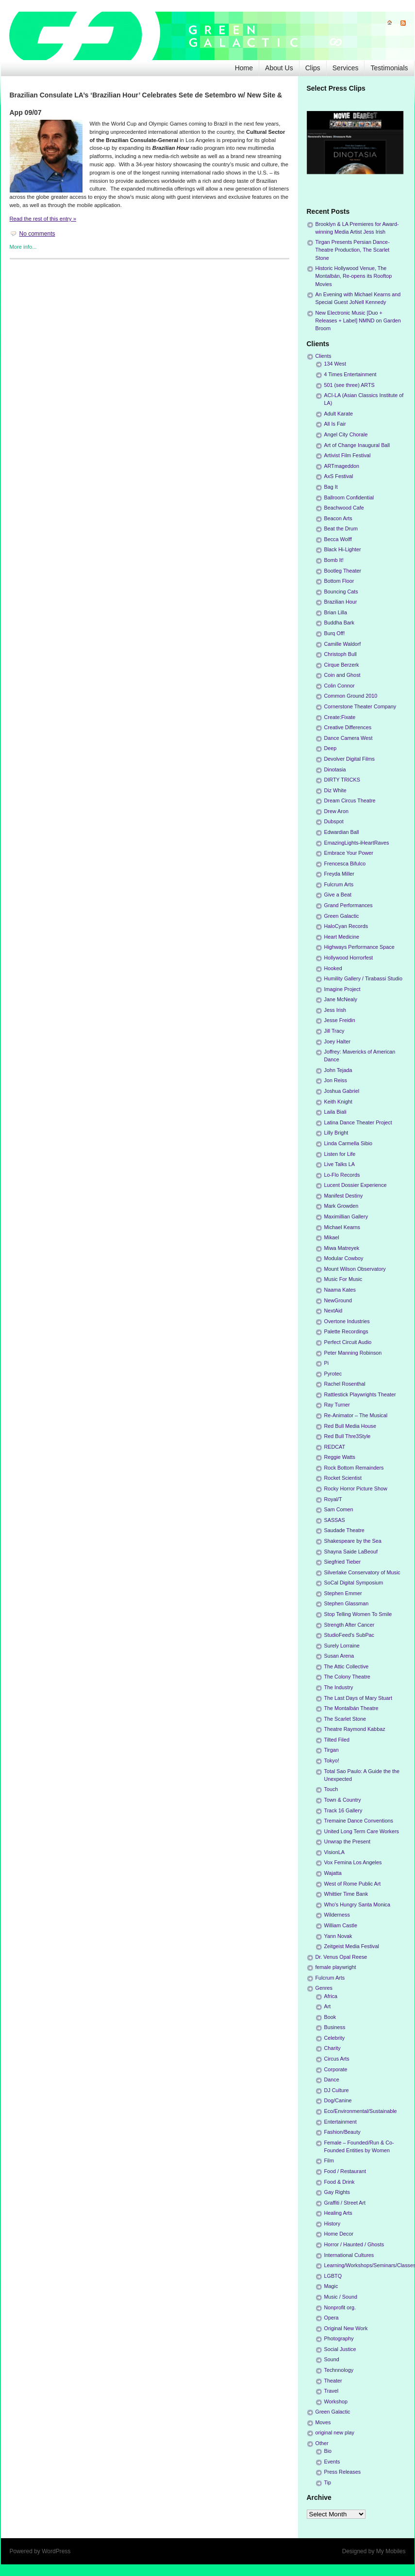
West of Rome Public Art (352, 1884)
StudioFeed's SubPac (349, 1635)
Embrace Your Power (348, 853)
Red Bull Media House (350, 1426)
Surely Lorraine (342, 1645)
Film (329, 2160)
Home (244, 68)
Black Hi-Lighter (342, 549)
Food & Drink (339, 2182)
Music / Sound (340, 2297)
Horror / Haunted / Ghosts (354, 2244)
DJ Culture (336, 2090)
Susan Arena (339, 1656)
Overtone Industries (347, 1321)
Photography (339, 2338)
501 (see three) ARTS (349, 385)
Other (322, 2443)
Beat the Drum (341, 528)
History (332, 2223)
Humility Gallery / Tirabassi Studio (363, 978)
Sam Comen (338, 1509)
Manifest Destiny (343, 1196)
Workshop (336, 2401)
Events (332, 2461)
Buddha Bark (339, 622)
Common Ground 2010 (351, 696)
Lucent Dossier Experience (355, 1185)
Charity (332, 2048)
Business (335, 2027)
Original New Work (346, 2328)
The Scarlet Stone (345, 1719)
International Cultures (349, 2255)
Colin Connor (339, 685)
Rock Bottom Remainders (354, 1468)
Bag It (331, 487)
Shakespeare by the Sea (353, 1541)
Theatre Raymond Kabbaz (354, 1729)
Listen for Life (340, 1154)
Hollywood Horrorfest (348, 957)
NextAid (333, 1310)
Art (327, 2006)
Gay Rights (337, 2192)
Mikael (331, 1237)
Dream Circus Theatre (350, 800)
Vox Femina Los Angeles (353, 1862)
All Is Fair (335, 424)
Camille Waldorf (342, 644)
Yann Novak (338, 1936)
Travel (331, 2391)
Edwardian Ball (341, 832)
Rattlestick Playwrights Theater (360, 1394)
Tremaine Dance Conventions (358, 1821)
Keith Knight (338, 1101)
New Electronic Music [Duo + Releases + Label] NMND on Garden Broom (358, 320)
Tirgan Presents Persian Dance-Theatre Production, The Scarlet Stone (352, 249)
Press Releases (342, 2472)
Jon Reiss (335, 1080)
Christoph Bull (340, 654)
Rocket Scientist (343, 1478)
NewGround (338, 1300)
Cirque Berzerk (341, 665)
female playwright (335, 1967)
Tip (328, 2482)
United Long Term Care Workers (361, 1831)
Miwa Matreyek (342, 1248)
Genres (323, 1988)
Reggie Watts (339, 1457)
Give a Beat (337, 894)
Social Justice (340, 2349)
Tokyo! (331, 1760)
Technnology (339, 2370)
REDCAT (335, 1447)
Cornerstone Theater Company (360, 706)
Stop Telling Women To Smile (358, 1614)
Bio (328, 2451)
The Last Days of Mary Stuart (358, 1698)
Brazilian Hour (340, 602)
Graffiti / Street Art (345, 2203)
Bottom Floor (339, 581)
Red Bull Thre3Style (347, 1436)
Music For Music (343, 1279)
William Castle (340, 1925)
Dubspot (334, 821)
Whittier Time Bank (346, 1894)
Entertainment (340, 2122)
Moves (323, 2422)
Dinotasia (335, 769)
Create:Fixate (340, 717)
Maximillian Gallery (346, 1216)
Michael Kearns (342, 1227)
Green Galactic (341, 916)
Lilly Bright (336, 1133)
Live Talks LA (339, 1164)
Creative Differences (348, 727)
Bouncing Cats (341, 591)
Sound (331, 2359)
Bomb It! (334, 560)
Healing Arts (338, 2213)
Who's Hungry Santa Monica (357, 1904)
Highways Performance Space (359, 947)
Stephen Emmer (343, 1593)
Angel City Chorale (346, 434)
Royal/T (333, 1499)
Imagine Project (342, 989)
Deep (330, 748)
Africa (331, 1996)
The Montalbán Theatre (351, 1708)
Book (330, 2017)
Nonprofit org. (340, 2307)
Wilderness (337, 1915)
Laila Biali (335, 1112)
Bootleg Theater (343, 571)
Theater (333, 2381)
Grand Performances (348, 905)
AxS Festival (338, 476)
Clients (323, 356)
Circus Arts (336, 2059)
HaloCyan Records (346, 926)
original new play (334, 2432)
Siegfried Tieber (342, 1562)
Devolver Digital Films (349, 759)
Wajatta (333, 1873)
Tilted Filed (336, 1740)
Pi (326, 1363)
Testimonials (389, 68)
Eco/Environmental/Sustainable (360, 2111)
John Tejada (338, 1070)
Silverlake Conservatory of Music (362, 1572)
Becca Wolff (338, 539)
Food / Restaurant (345, 2171)
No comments (37, 233)
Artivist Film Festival (347, 455)
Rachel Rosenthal (344, 1384)
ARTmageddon (341, 466)
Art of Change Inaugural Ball (357, 445)
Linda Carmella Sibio (348, 1143)
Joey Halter (337, 1041)
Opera (331, 2317)
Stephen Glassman (346, 1603)
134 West (335, 364)
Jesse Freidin (339, 1020)
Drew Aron (336, 811)
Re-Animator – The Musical (356, 1415)
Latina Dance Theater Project (358, 1122)
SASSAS (334, 1520)
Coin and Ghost (342, 675)
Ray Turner (337, 1405)
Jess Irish (335, 1010)
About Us (279, 68)
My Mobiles (391, 2551)
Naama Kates (340, 1290)
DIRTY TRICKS (342, 780)
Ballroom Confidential (349, 497)
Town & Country (342, 1800)
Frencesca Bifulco (345, 863)
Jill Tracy (334, 1031)
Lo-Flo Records (342, 1175)
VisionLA (334, 1852)
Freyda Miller (339, 874)
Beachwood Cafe (344, 508)
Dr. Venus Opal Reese (341, 1957)
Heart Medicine (342, 937)
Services (345, 68)
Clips (312, 68)
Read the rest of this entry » (43, 219)
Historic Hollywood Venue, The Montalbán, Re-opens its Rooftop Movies (353, 276)
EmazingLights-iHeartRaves (356, 843)
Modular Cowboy (344, 1258)
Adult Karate (338, 413)
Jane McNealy (340, 999)
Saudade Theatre (344, 1530)
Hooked (333, 968)
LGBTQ (333, 2276)
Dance (331, 2079)
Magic (331, 2286)
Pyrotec (333, 1373)
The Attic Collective (346, 1666)
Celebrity (334, 2038)
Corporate (336, 2069)
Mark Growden (341, 1206)
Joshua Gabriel (342, 1091)
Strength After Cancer (349, 1625)
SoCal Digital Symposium (353, 1582)
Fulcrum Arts (339, 884)
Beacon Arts (338, 518)
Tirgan (331, 1750)
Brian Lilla (335, 612)
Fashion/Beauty (342, 2132)
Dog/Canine (338, 2100)
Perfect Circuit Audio (348, 1342)
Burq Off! (334, 633)
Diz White (335, 790)
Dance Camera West (348, 738)
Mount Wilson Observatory (355, 1269)
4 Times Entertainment (350, 374)
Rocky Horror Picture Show (355, 1488)
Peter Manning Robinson (353, 1353)
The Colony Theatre (347, 1677)
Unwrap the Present (347, 1841)
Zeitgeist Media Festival (351, 1946)
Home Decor (339, 2234)
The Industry (338, 1687)
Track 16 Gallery (343, 1810)
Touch (331, 1789)
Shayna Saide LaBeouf (351, 1551)
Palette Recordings (346, 1331)
